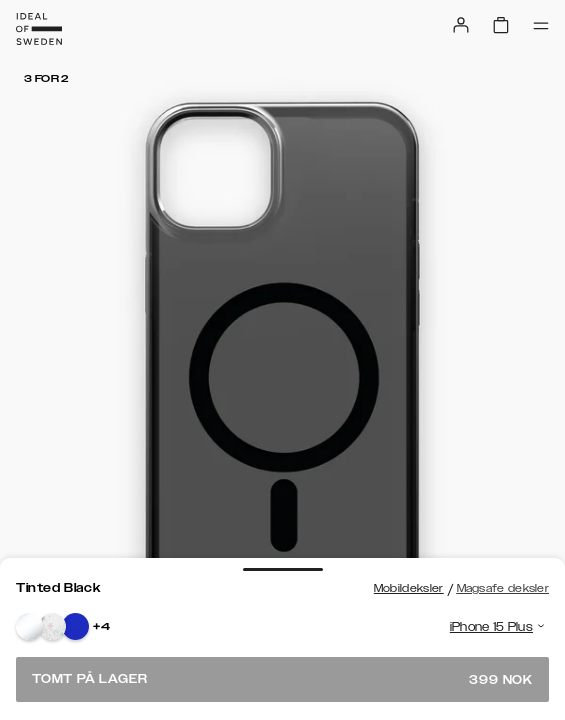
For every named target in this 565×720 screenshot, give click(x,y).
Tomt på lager (282, 679)
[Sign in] (461, 25)
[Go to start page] (39, 29)
